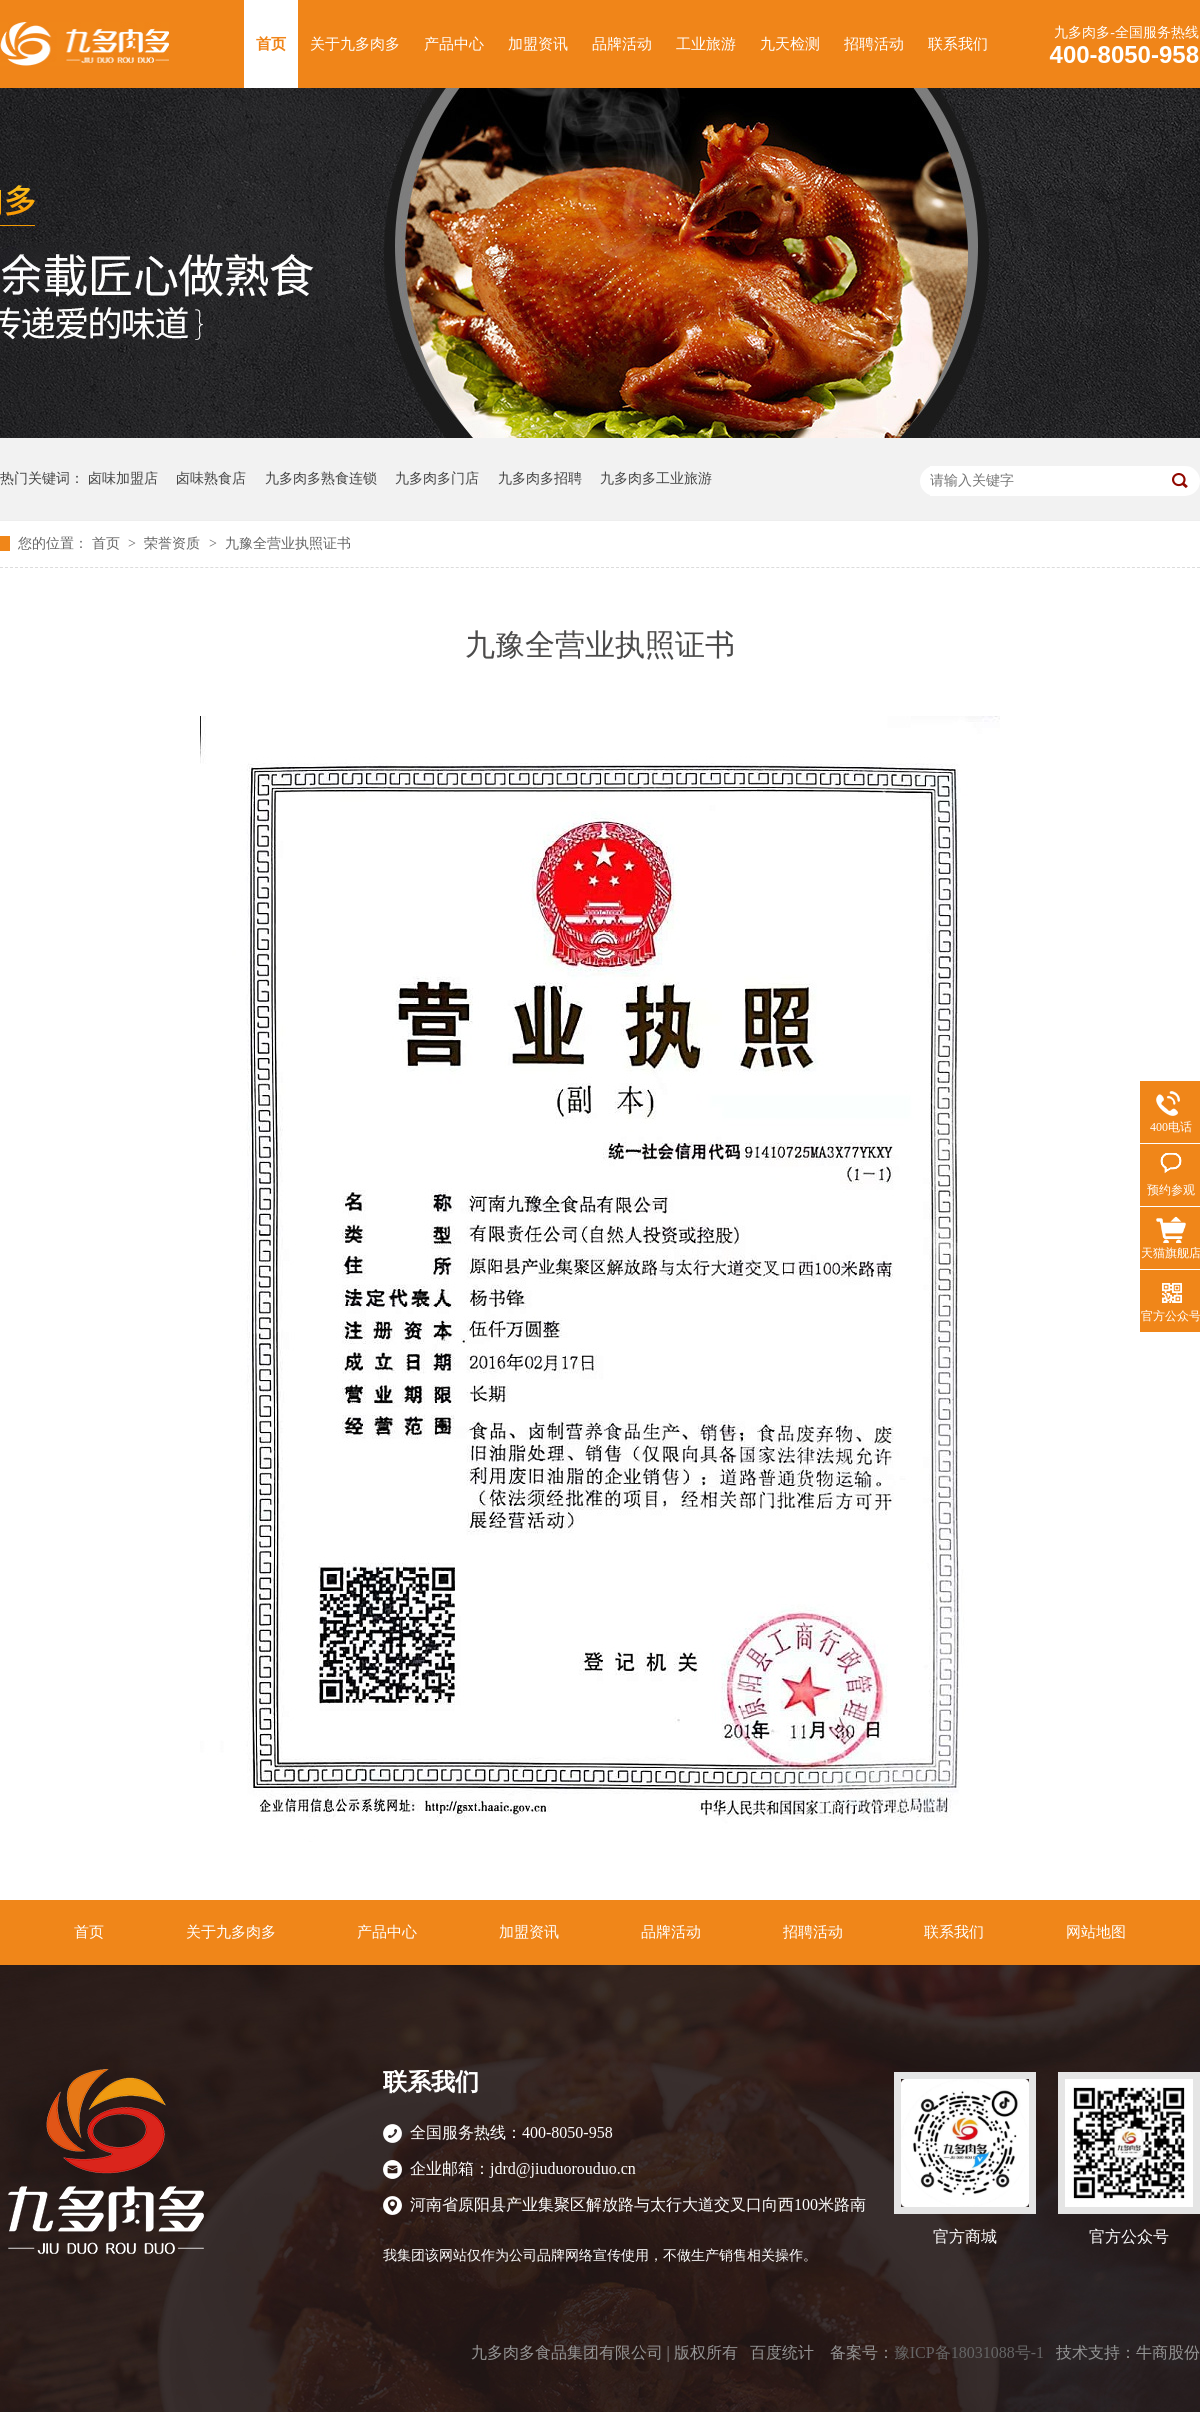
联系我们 (958, 44)
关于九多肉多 (355, 44)
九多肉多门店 (437, 478)
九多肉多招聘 (540, 478)
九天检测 (790, 44)
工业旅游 (706, 44)
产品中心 (454, 44)
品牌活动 (622, 44)
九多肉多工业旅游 (656, 478)
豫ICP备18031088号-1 (969, 2352)
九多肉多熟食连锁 (321, 478)
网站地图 (1096, 1932)
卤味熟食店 (211, 478)
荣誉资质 (174, 543)
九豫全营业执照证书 (288, 543)
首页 (271, 44)
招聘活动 (874, 44)
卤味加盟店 (123, 478)
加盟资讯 (538, 44)
